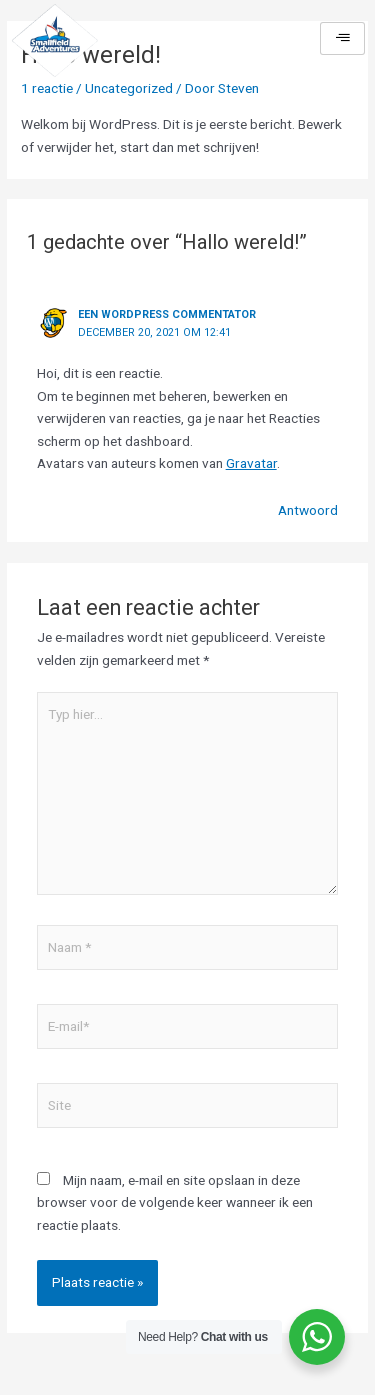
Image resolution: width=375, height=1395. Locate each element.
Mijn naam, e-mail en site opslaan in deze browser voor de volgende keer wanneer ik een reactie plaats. (175, 1202)
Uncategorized (129, 88)
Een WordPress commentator (167, 314)
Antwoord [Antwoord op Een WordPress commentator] (308, 510)
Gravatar (251, 463)
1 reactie (47, 88)
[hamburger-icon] (342, 38)
